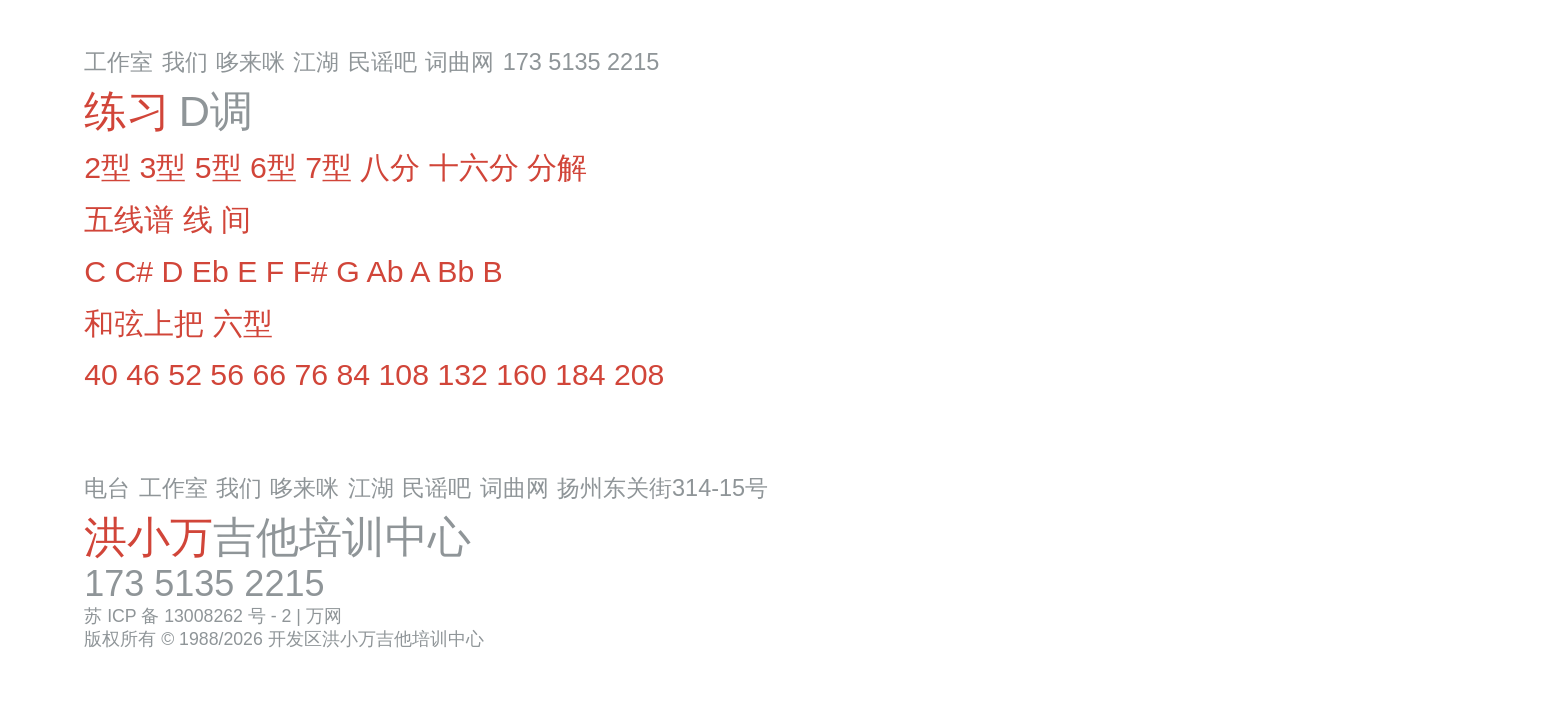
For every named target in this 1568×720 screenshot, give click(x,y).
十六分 (474, 167)
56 (227, 374)
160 (521, 374)
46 (143, 374)
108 (404, 374)
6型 (273, 167)
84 (354, 374)
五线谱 (129, 219)
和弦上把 (144, 323)
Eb (210, 271)
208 (639, 374)
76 (311, 374)
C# (133, 271)
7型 (328, 167)
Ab (385, 271)
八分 (390, 167)
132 (462, 374)
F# (310, 271)
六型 (243, 323)
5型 (218, 167)
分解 (557, 167)
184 (580, 374)
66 (269, 374)
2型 (107, 167)
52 (185, 374)
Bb (455, 271)
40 (101, 374)
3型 (162, 167)
